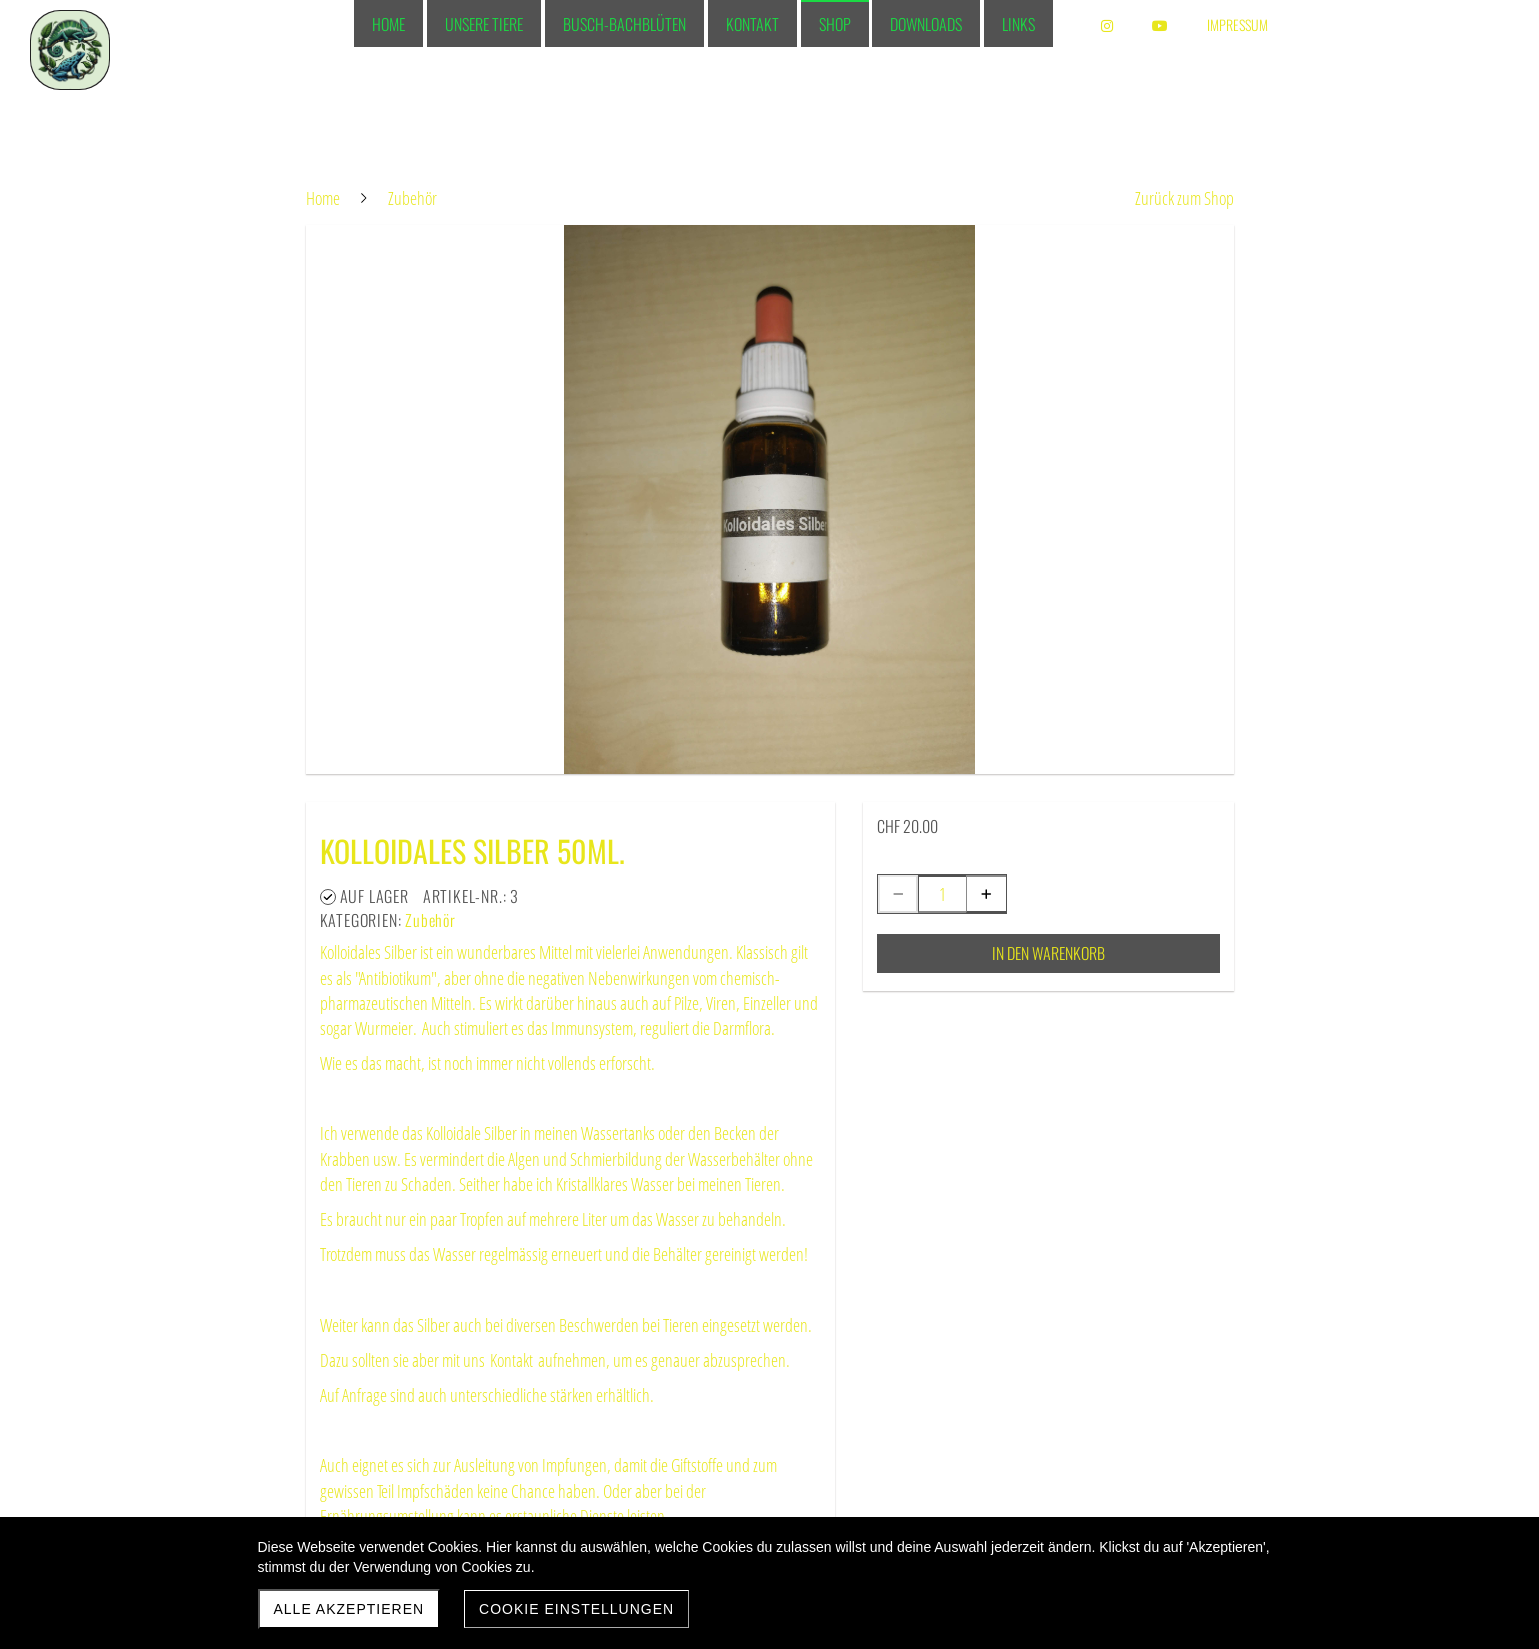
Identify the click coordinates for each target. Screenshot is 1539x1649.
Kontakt (511, 1360)
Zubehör (430, 920)
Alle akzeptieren (349, 1609)
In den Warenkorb (1048, 953)
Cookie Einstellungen (576, 1609)
